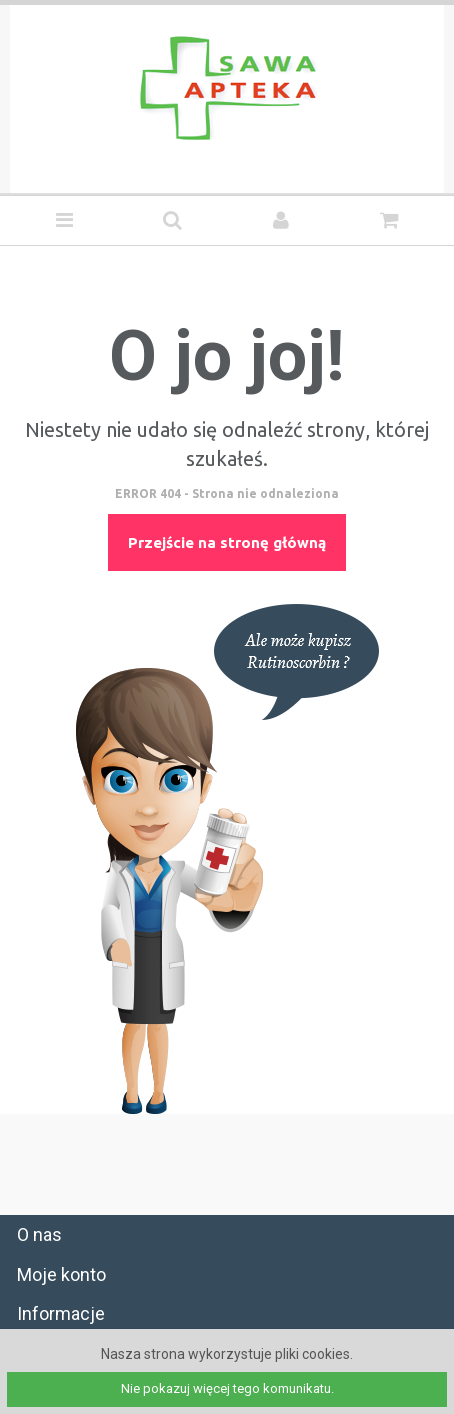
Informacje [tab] (61, 1313)
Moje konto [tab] (61, 1274)
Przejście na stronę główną (227, 542)
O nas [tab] (39, 1234)
